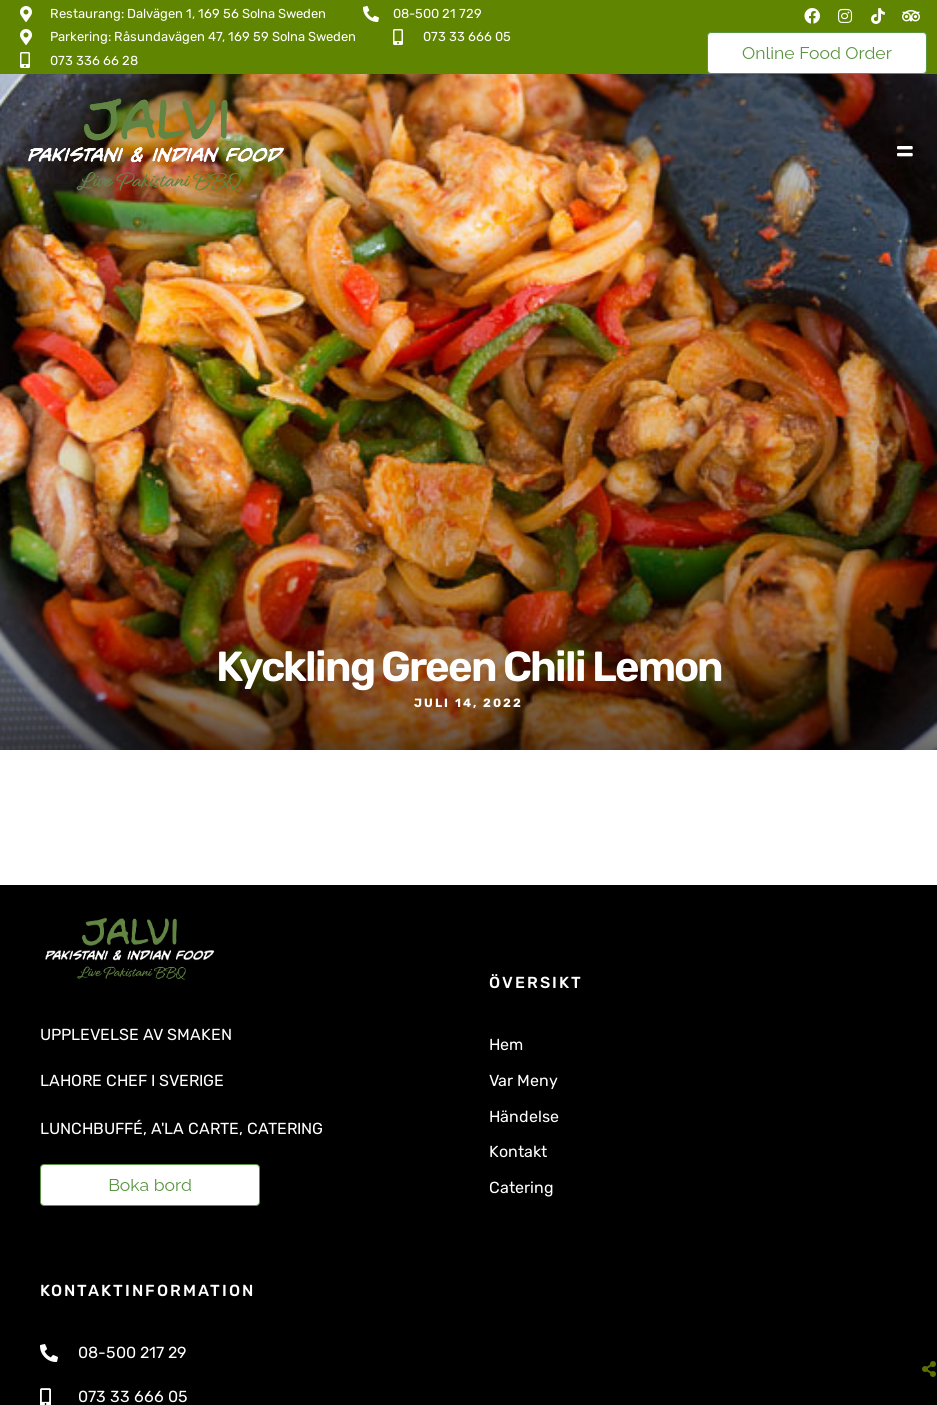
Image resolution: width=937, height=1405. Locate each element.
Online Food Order (817, 52)
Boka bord (150, 1184)
